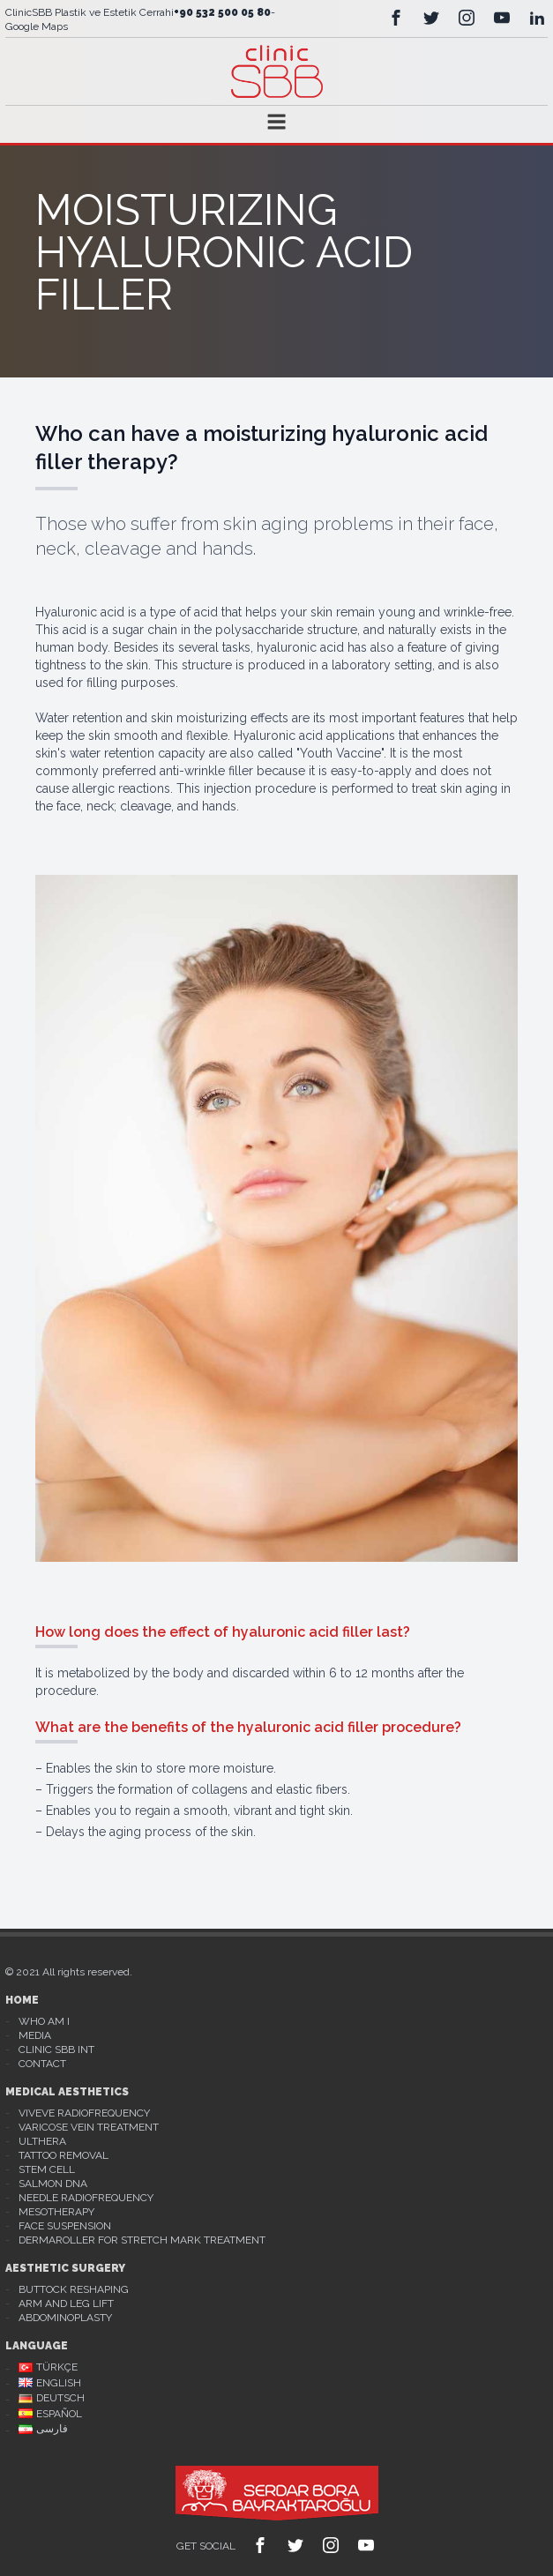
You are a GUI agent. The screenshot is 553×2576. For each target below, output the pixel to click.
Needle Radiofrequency (86, 2197)
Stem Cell (47, 2169)
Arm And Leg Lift (66, 2303)
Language (36, 2346)
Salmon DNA (53, 2183)
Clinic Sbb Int (56, 2049)
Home (22, 2000)
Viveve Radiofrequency (84, 2113)
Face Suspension (65, 2226)
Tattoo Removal (63, 2155)
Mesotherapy (56, 2212)
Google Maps (36, 26)
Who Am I (44, 2021)
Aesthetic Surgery (65, 2268)
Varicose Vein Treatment (89, 2127)
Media (35, 2035)
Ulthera (42, 2141)
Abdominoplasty (65, 2317)
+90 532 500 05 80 (222, 12)
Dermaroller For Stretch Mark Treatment (142, 2240)
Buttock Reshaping (74, 2289)
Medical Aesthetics (67, 2092)
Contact (42, 2063)
